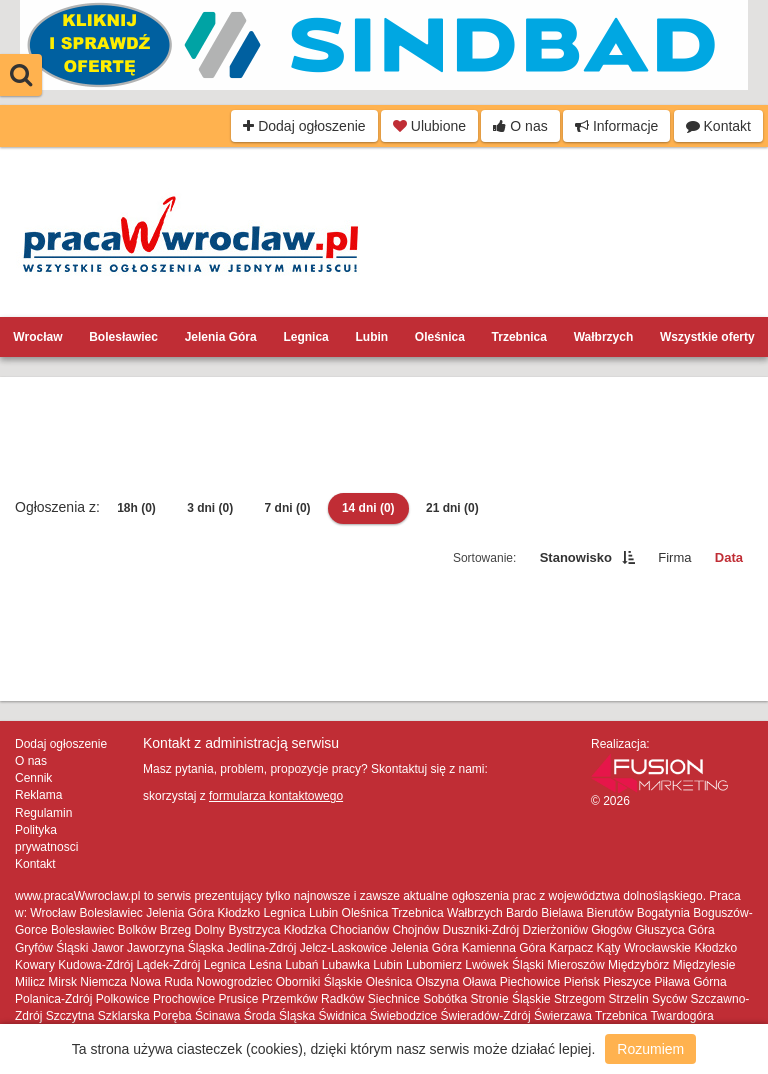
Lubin (371, 337)
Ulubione (429, 126)
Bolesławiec (123, 337)
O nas (520, 126)
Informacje (616, 126)
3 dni (210, 508)
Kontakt (718, 126)
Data (729, 557)
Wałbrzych (604, 337)
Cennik (33, 778)
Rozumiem (650, 1049)
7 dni (288, 508)
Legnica (305, 337)
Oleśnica (440, 337)
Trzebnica (519, 337)
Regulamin (43, 813)
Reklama (38, 795)
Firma (674, 557)
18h (136, 508)
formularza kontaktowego (276, 796)
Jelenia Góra (221, 337)
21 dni (452, 508)
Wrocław (37, 337)
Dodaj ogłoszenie (304, 126)
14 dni (368, 508)
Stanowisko (576, 557)
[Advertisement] (384, 437)
